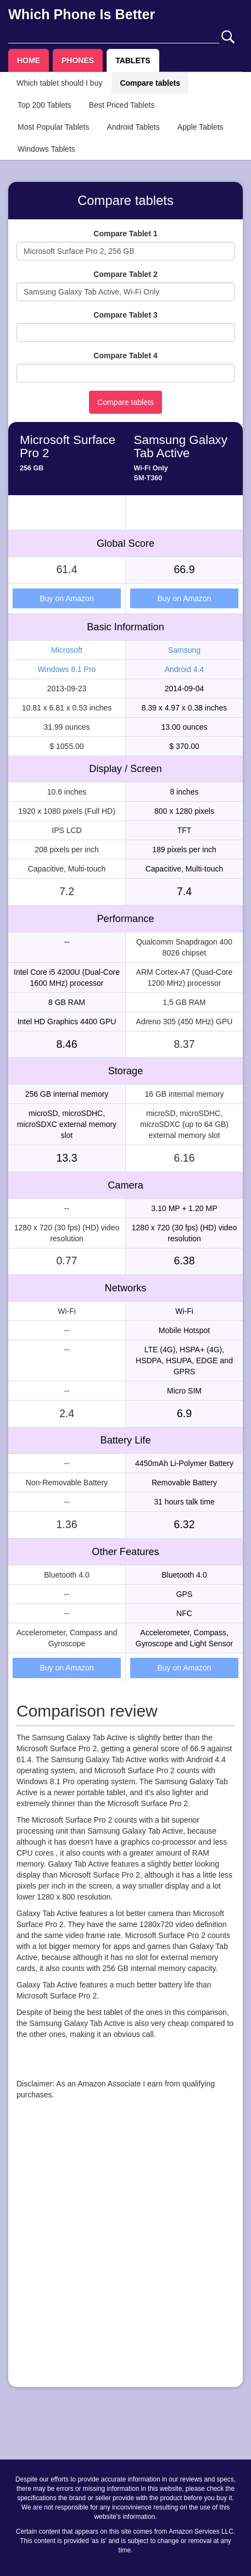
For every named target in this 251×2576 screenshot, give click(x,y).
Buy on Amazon (66, 598)
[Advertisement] (125, 2253)
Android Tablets (133, 127)
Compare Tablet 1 (125, 233)
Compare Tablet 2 (125, 274)
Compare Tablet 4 (125, 355)
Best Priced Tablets (122, 105)
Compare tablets (150, 83)
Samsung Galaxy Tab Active (181, 446)
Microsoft (66, 650)
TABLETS (132, 60)
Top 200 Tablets (44, 105)
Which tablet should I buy (59, 83)
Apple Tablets (200, 127)
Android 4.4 (184, 669)
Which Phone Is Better (81, 14)
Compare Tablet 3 (125, 314)
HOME (28, 60)
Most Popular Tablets (53, 127)
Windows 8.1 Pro (67, 669)
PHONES (78, 60)
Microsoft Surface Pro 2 (67, 446)
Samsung (184, 650)
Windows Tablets (46, 149)
